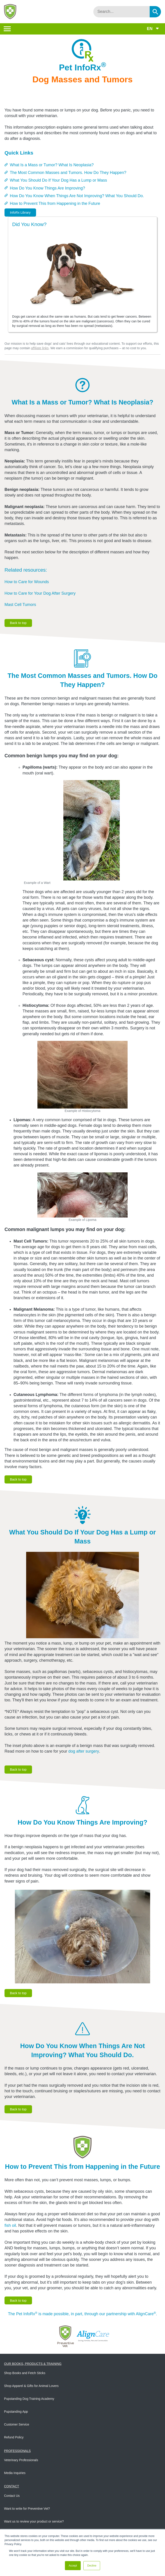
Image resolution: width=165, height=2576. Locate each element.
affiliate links (40, 349)
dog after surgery (83, 1754)
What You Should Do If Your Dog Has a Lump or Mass (58, 180)
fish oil (10, 2231)
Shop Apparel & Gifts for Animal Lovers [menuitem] (31, 2393)
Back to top (20, 624)
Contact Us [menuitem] (12, 2502)
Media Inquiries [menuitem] (14, 2480)
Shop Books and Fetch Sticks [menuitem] (24, 2380)
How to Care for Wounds (27, 583)
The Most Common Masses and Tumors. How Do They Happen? (68, 172)
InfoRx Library (22, 213)
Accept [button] (73, 2565)
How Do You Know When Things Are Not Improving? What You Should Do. (77, 196)
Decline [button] (91, 2565)
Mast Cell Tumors (20, 605)
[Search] (121, 11)
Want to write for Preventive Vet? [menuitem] (27, 2515)
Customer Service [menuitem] (16, 2431)
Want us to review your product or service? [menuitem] (34, 2528)
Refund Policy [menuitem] (13, 2444)
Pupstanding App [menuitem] (16, 2418)
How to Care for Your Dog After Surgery (40, 594)
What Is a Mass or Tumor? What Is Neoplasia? (52, 165)
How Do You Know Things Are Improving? (47, 188)
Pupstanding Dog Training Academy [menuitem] (29, 2405)
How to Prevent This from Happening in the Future (55, 203)
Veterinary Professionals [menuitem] (21, 2467)
